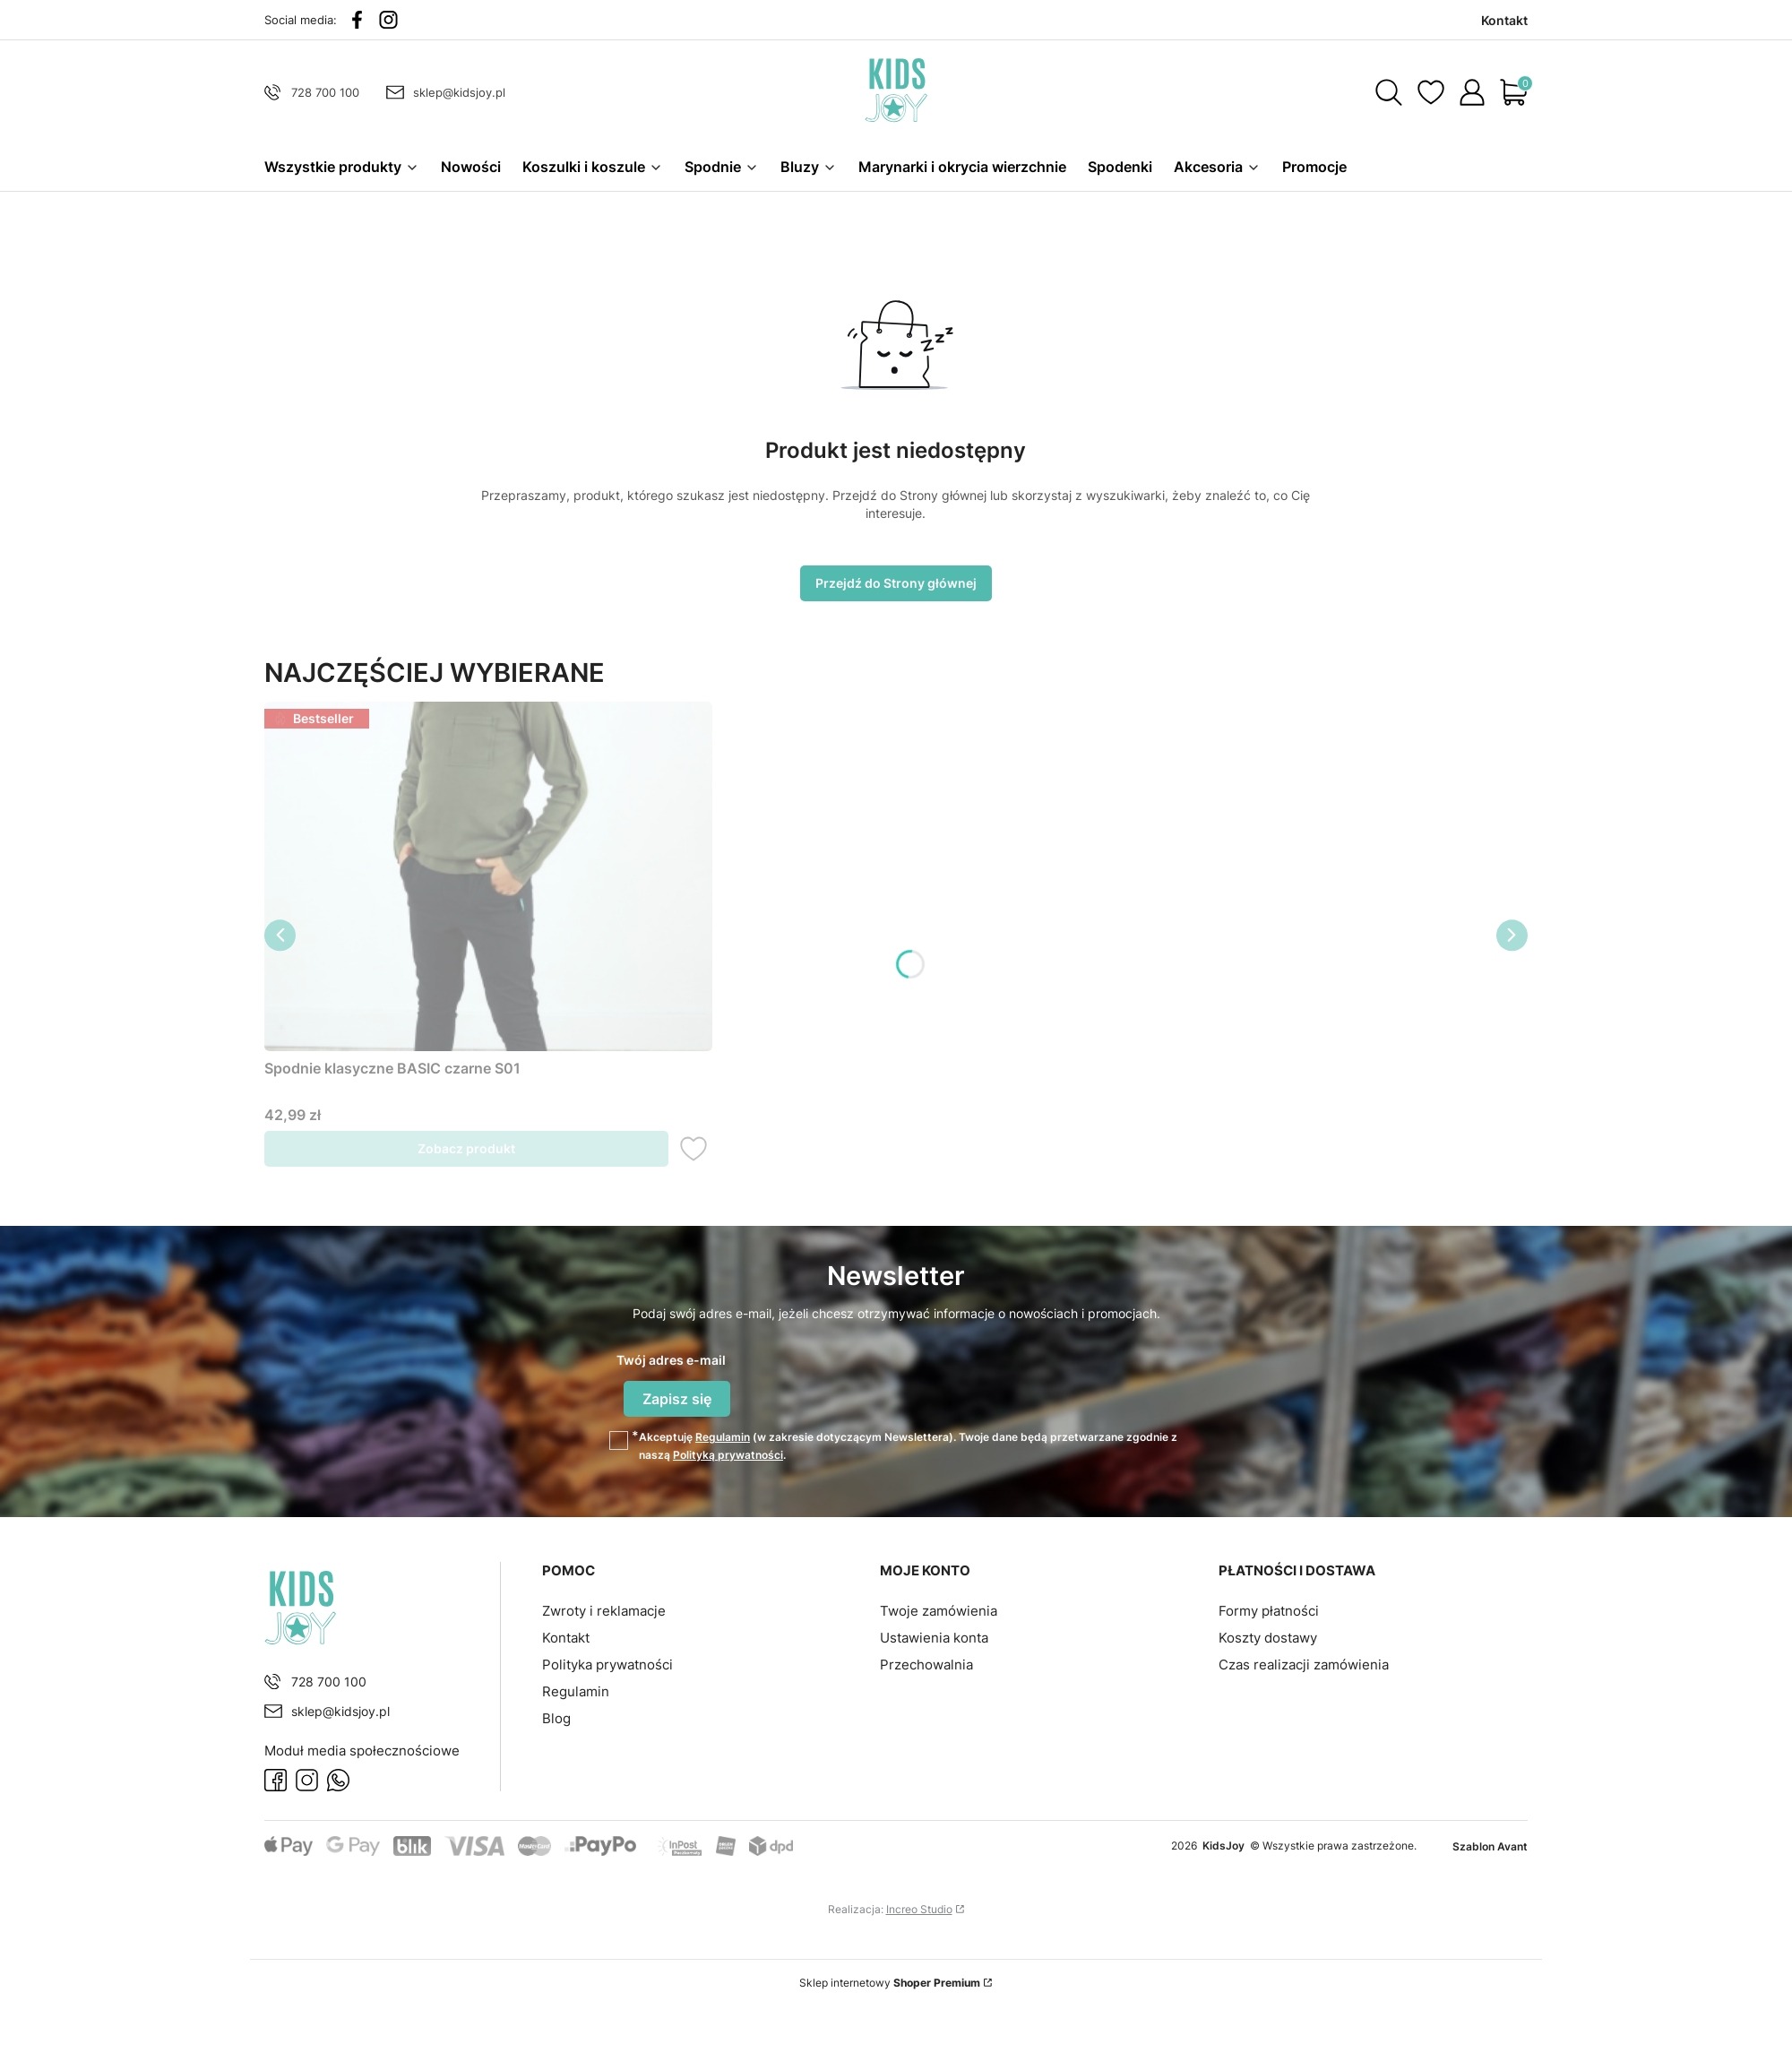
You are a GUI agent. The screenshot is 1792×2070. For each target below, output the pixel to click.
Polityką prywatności (728, 1453)
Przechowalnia (926, 1662)
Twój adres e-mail (671, 1366)
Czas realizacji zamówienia (1304, 1662)
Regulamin (722, 1435)
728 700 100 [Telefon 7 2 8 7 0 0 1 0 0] (325, 92)
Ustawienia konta (934, 1635)
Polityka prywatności (607, 1662)
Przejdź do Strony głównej (896, 589)
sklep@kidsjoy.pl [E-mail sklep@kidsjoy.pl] (459, 92)
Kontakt (566, 1635)
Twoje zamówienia (938, 1608)
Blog (556, 1716)
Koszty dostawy (1268, 1635)
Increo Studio (919, 1906)
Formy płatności (1269, 1608)
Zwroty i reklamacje (604, 1608)
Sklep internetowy (889, 1980)
